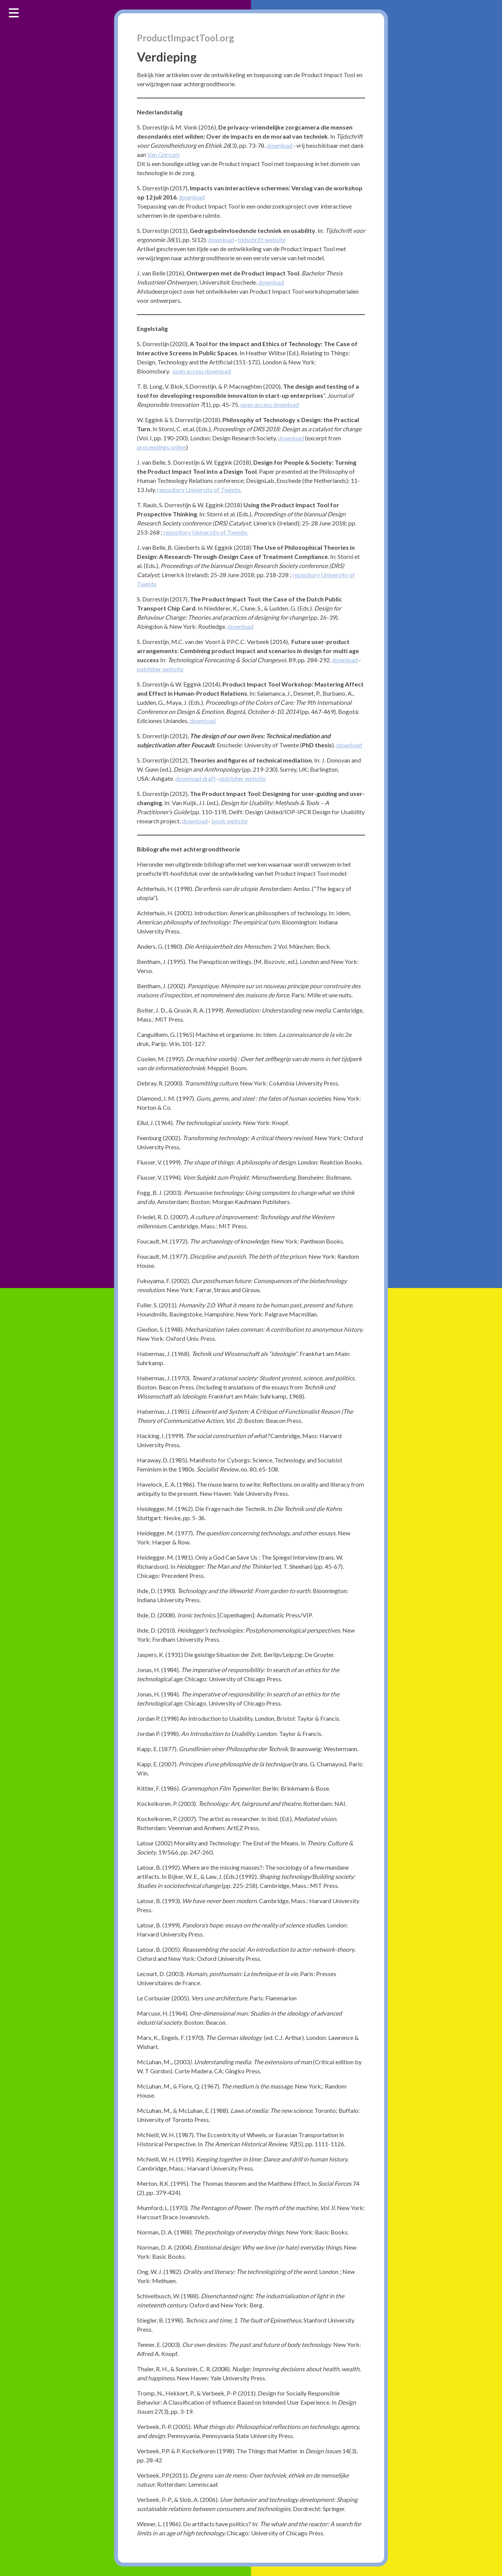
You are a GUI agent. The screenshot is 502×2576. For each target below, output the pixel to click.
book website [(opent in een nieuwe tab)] (229, 820)
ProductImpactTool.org (185, 37)
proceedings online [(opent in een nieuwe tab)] (161, 447)
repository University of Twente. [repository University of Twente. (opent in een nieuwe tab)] (199, 489)
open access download (201, 371)
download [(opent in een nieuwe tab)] (221, 239)
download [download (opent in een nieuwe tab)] (271, 282)
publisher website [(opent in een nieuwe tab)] (160, 668)
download (279, 145)
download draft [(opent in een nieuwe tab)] (195, 778)
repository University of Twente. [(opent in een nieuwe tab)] (206, 532)
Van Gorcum (163, 154)
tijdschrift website (262, 239)
